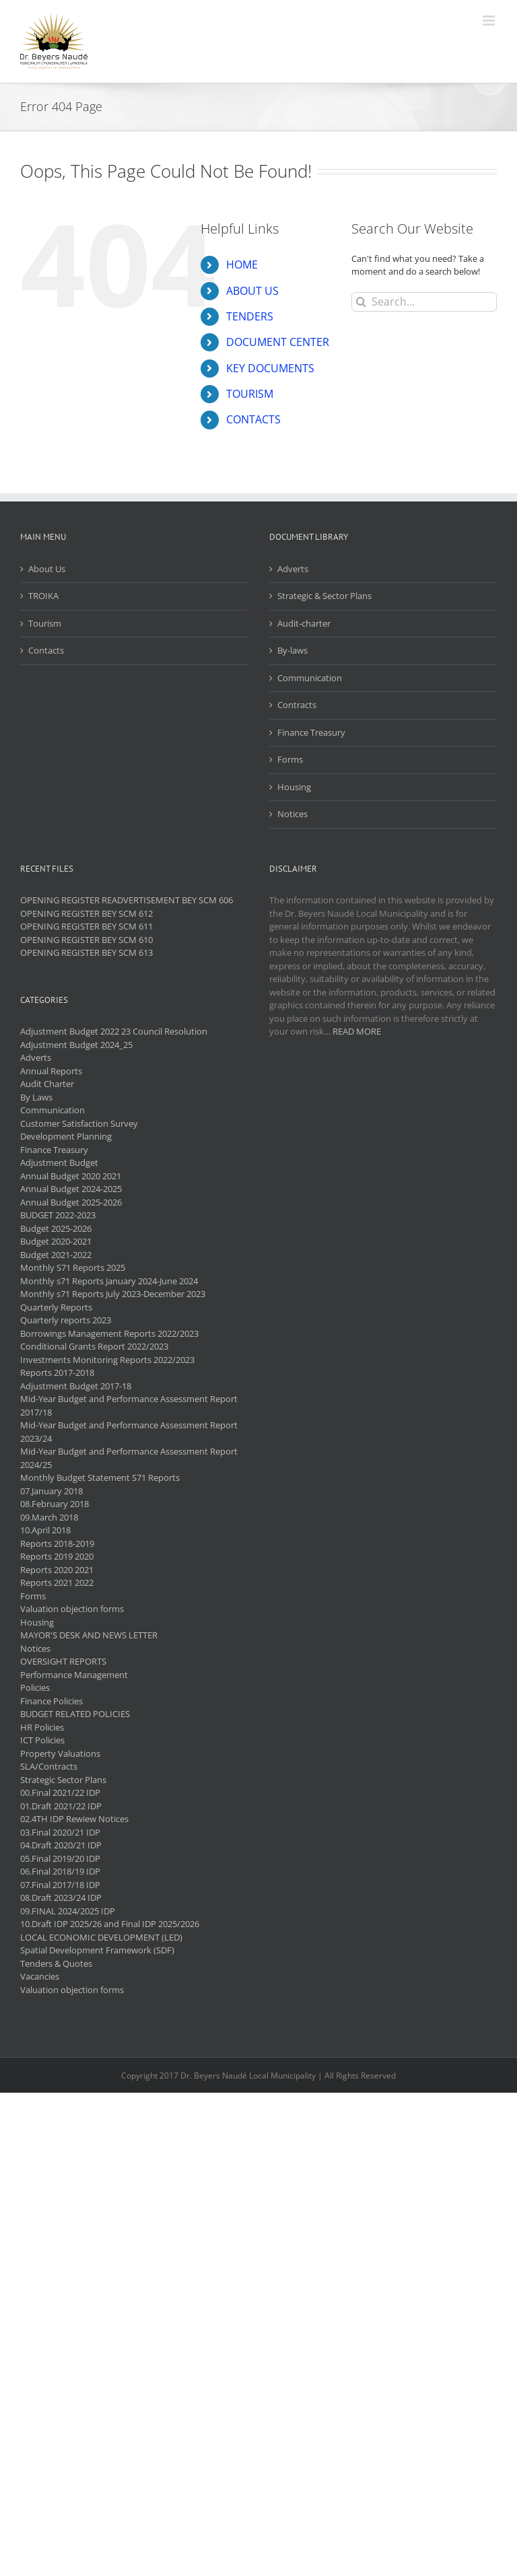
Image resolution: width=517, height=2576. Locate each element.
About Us (46, 569)
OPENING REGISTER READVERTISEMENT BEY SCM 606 (126, 900)
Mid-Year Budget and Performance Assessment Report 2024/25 (129, 1458)
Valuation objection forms (72, 1609)
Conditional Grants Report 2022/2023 (94, 1346)
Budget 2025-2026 (56, 1228)
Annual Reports (51, 1071)
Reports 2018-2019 (57, 1543)
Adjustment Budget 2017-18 (75, 1386)
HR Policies (42, 1727)
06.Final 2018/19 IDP (60, 1871)
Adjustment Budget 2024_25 (76, 1045)
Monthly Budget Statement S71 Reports (100, 1477)
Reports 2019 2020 (57, 1556)
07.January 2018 (51, 1491)
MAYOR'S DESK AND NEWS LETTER (89, 1635)
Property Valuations (60, 1753)
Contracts (296, 705)
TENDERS (249, 316)
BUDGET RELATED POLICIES (75, 1714)
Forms (290, 759)
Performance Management (74, 1675)
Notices (292, 814)
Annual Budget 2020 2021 (70, 1176)
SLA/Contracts (48, 1766)
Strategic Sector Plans (63, 1780)
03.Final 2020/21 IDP (60, 1832)
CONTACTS (253, 419)
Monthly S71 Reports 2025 (72, 1267)
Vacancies (39, 1976)
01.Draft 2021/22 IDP (61, 1806)
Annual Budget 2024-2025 (71, 1189)
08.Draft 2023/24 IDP (61, 1897)
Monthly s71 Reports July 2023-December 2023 (112, 1294)
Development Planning (66, 1136)
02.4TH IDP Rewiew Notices (74, 1819)
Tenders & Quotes (56, 1963)
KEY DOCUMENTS (270, 368)
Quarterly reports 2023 (65, 1320)
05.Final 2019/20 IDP (60, 1858)
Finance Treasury (311, 732)
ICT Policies (42, 1740)
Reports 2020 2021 (57, 1570)
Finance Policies (51, 1701)
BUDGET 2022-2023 (58, 1215)
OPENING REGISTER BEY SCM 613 (86, 952)
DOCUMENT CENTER (277, 342)
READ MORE (357, 1031)
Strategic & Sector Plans (324, 596)
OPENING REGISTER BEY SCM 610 (86, 940)
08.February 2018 (54, 1504)
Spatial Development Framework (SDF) (97, 1950)
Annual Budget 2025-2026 (71, 1202)
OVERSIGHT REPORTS (63, 1661)
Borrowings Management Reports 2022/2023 (109, 1333)
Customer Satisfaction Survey (79, 1123)
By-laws (292, 650)
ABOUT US (252, 290)
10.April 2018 (45, 1530)
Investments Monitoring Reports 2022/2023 (107, 1360)
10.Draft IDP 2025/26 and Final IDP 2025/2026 (109, 1924)
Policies (35, 1687)
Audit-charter (304, 623)
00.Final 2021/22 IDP (60, 1792)
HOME (242, 264)
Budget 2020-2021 (56, 1241)
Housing (294, 787)
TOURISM (249, 393)
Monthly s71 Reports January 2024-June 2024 (109, 1281)
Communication (309, 678)
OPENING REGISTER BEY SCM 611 (86, 926)
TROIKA (43, 596)
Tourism (44, 623)
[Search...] (424, 302)
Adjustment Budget (59, 1162)
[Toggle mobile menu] (490, 20)
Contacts (46, 650)
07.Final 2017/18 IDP (60, 1885)
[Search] (361, 302)
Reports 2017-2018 (57, 1372)
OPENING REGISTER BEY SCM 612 (86, 913)
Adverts (292, 569)
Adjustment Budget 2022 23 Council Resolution (113, 1031)
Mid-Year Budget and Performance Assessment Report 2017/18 (129, 1405)
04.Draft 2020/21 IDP (61, 1845)
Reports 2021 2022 (57, 1582)
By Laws (36, 1097)
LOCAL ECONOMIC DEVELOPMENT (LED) (101, 1937)
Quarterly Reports (56, 1307)
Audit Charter (47, 1084)
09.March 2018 (49, 1517)
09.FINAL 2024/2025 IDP (67, 1911)
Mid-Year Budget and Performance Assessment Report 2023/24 (129, 1431)
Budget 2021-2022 (56, 1255)
